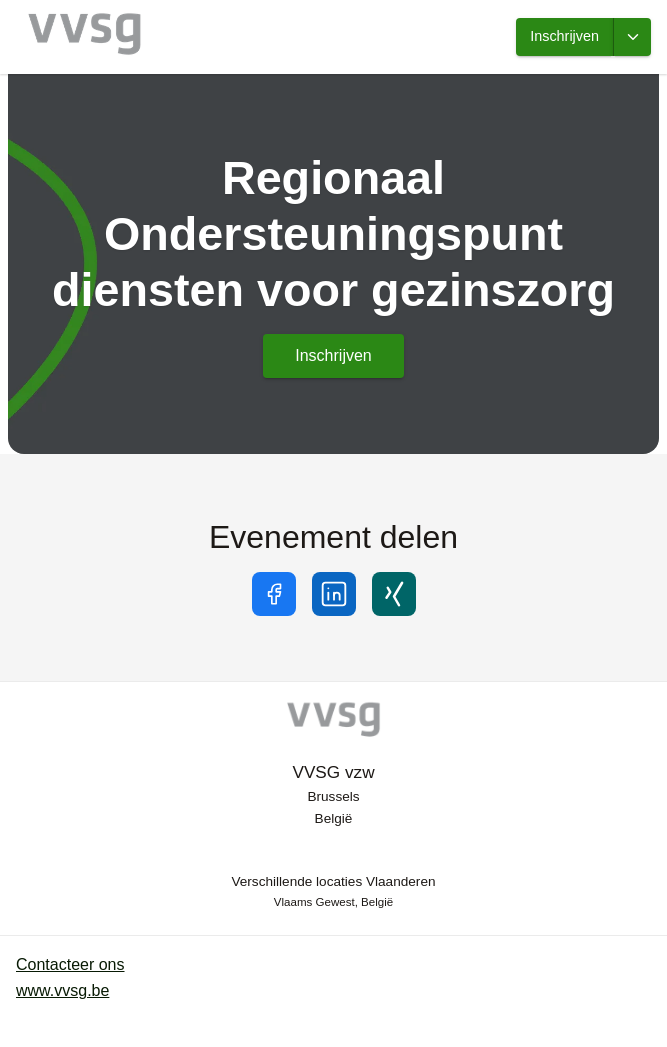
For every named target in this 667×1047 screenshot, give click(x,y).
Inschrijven (564, 36)
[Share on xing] (394, 594)
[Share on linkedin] (334, 594)
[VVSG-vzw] (334, 722)
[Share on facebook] (274, 594)
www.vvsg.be (62, 990)
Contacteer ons (70, 964)
